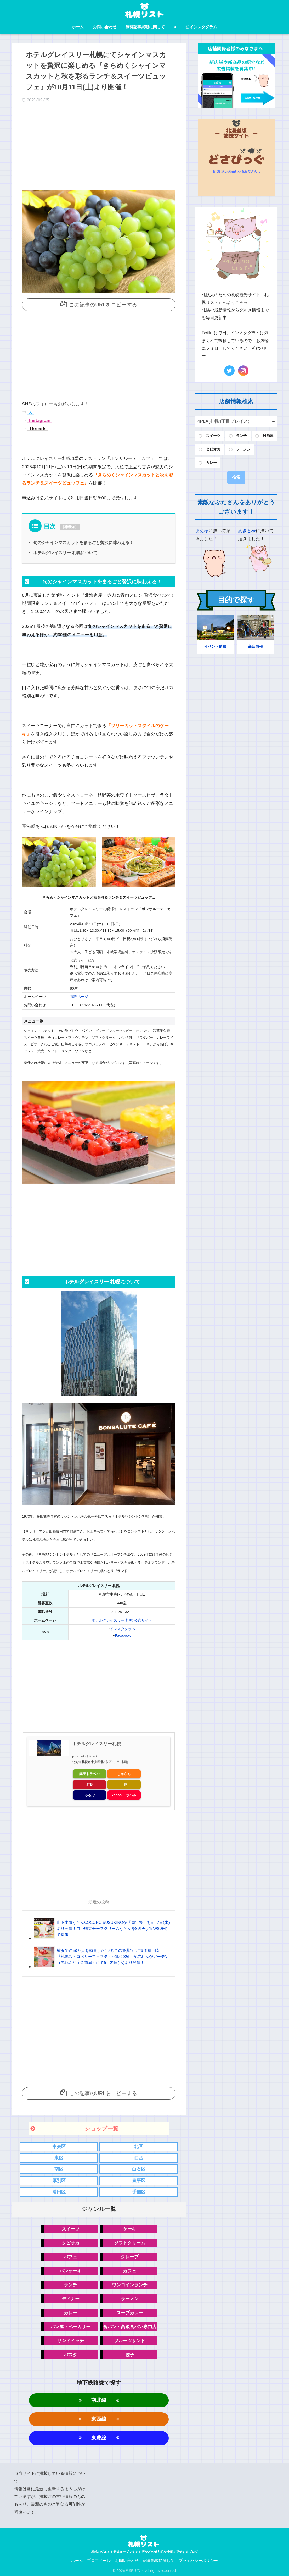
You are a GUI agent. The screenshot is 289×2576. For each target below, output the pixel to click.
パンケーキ (70, 2271)
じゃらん (124, 1774)
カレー (70, 2312)
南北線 (98, 2400)
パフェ (70, 2256)
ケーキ (129, 2229)
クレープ (130, 2256)
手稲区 (138, 2191)
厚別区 (59, 2180)
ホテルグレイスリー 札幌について (65, 552)
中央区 (59, 2146)
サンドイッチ (70, 2340)
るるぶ (89, 1795)
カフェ (129, 2271)
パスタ (70, 2354)
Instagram (39, 420)
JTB (89, 1784)
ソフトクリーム (129, 2242)
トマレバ (91, 1756)
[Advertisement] (98, 148)
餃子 (129, 2354)
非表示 (69, 527)
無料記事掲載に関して (145, 27)
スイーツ (71, 2229)
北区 (138, 2146)
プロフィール (99, 2560)
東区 (58, 2157)
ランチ (70, 2284)
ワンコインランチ (130, 2284)
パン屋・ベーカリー (70, 2326)
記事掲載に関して (158, 2560)
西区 (138, 2157)
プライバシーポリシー (198, 2560)
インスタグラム (201, 27)
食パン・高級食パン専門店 (129, 2326)
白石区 (138, 2169)
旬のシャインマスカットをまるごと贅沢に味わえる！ (83, 542)
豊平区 (138, 2180)
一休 (124, 1784)
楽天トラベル (89, 1774)
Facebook (123, 1636)
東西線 (98, 2419)
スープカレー (129, 2312)
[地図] (124, 1762)
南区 (58, 2169)
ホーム (78, 27)
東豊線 (98, 2438)
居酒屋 (268, 436)
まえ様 (201, 530)
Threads (37, 428)
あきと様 (247, 530)
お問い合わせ (104, 27)
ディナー (71, 2298)
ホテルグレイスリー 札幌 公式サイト (122, 1620)
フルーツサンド (129, 2340)
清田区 (59, 2191)
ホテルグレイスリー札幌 (96, 1743)
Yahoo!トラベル (123, 1795)
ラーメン (130, 2298)
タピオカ (71, 2242)
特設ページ (79, 997)
